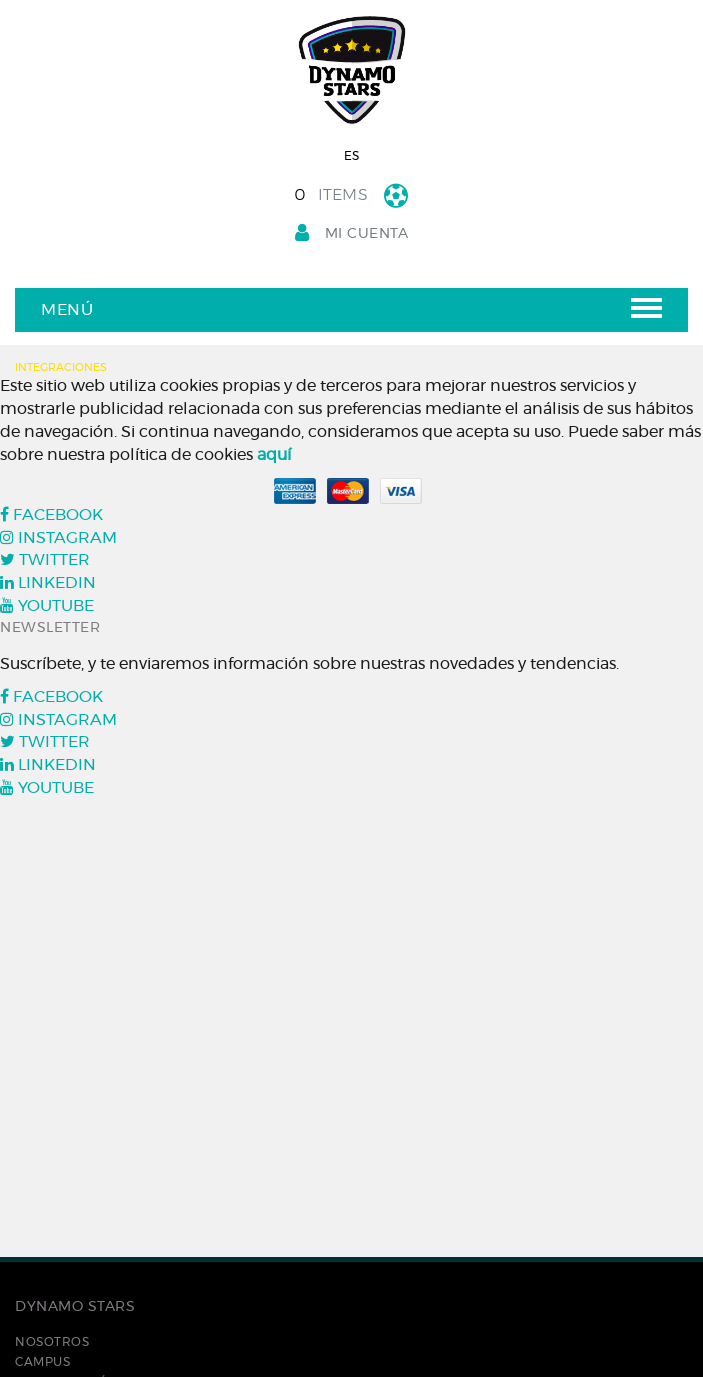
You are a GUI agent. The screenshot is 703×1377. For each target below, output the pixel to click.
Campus (42, 1362)
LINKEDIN (48, 583)
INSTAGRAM (58, 538)
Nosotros (52, 1342)
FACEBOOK (51, 515)
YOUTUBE (47, 606)
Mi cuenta (352, 233)
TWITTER (45, 560)
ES (352, 156)
